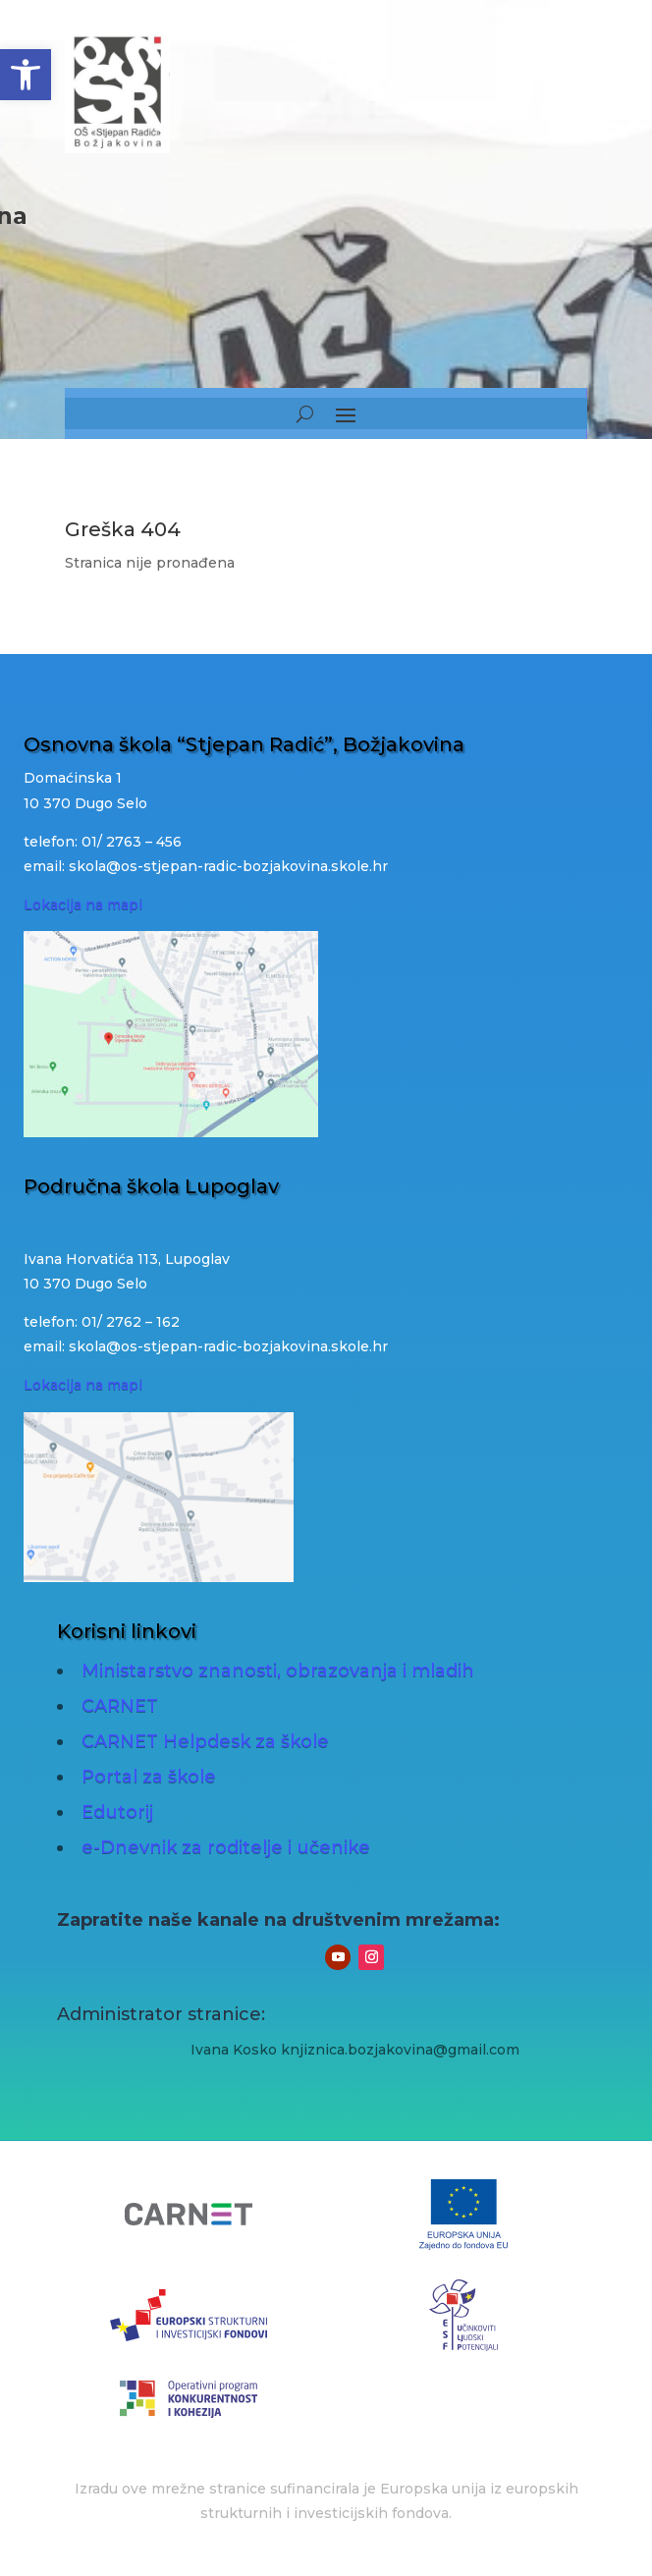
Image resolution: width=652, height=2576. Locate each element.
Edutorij (117, 1812)
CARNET (120, 1706)
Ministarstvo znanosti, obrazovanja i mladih (278, 1670)
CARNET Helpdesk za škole (205, 1741)
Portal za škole (149, 1776)
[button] (25, 74)
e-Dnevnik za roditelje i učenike (226, 1847)
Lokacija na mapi (83, 904)
